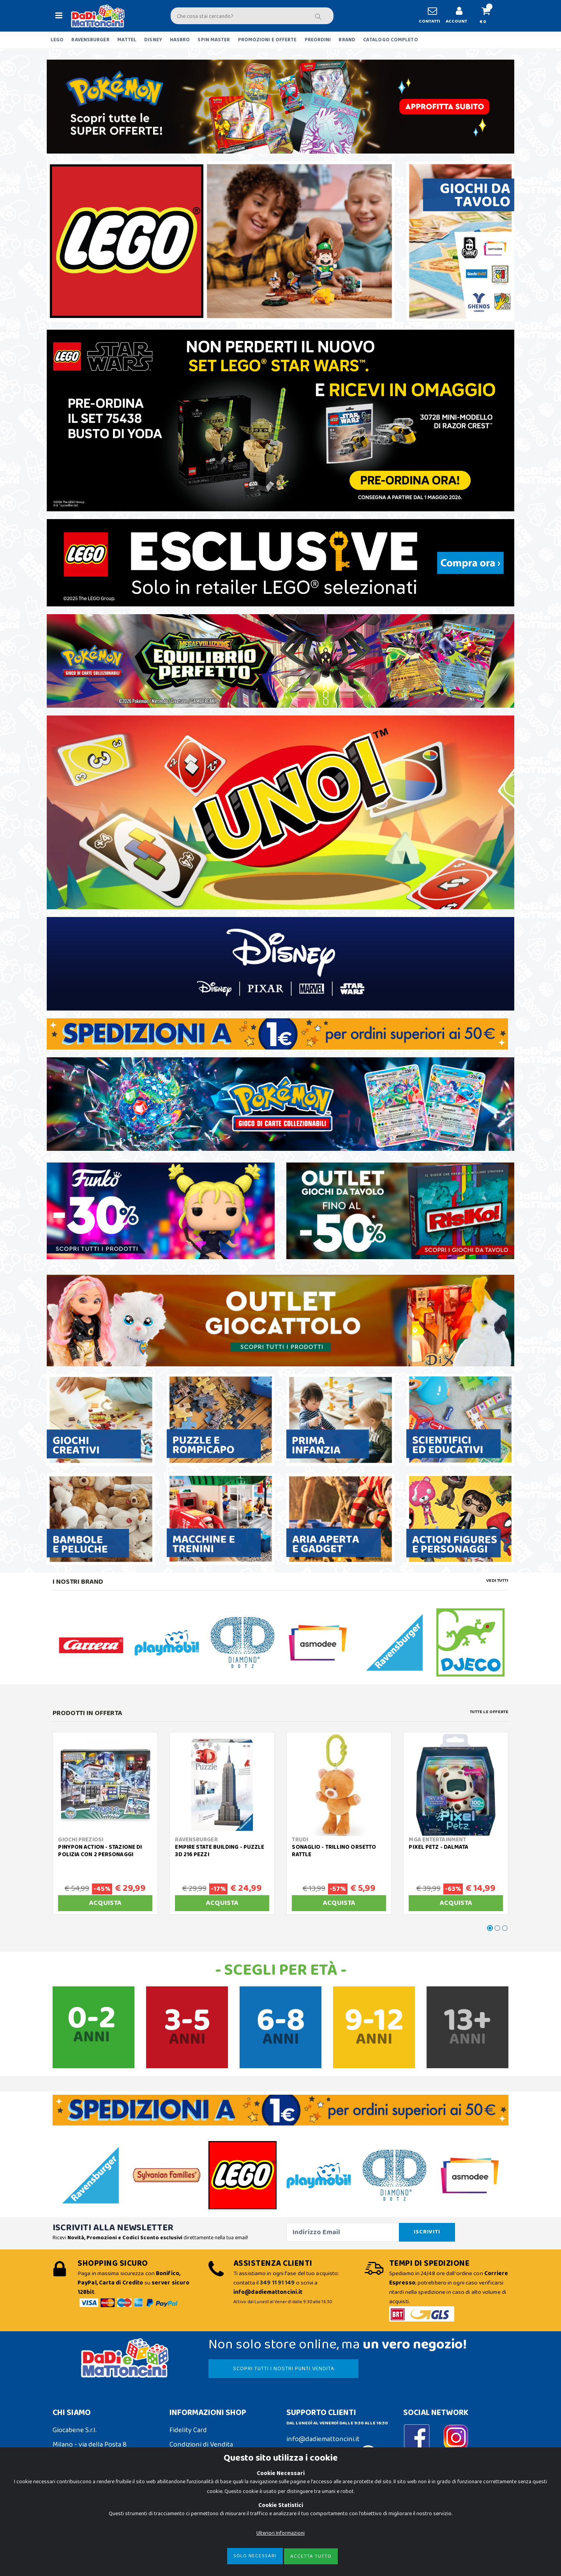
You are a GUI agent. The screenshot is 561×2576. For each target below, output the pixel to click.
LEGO (57, 40)
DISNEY (153, 40)
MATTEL (127, 40)
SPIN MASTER (214, 40)
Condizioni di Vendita (201, 2444)
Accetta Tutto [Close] (311, 2558)
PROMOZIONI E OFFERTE (267, 40)
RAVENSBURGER (90, 40)
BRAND (347, 40)
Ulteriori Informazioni (280, 2535)
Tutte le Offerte (489, 1712)
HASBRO (180, 40)
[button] (489, 15)
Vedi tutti (497, 1580)
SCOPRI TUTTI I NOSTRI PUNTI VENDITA (283, 2368)
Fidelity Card (188, 2430)
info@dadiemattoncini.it (323, 2439)
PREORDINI (318, 40)
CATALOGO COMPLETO (390, 40)
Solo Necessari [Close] (255, 2558)
